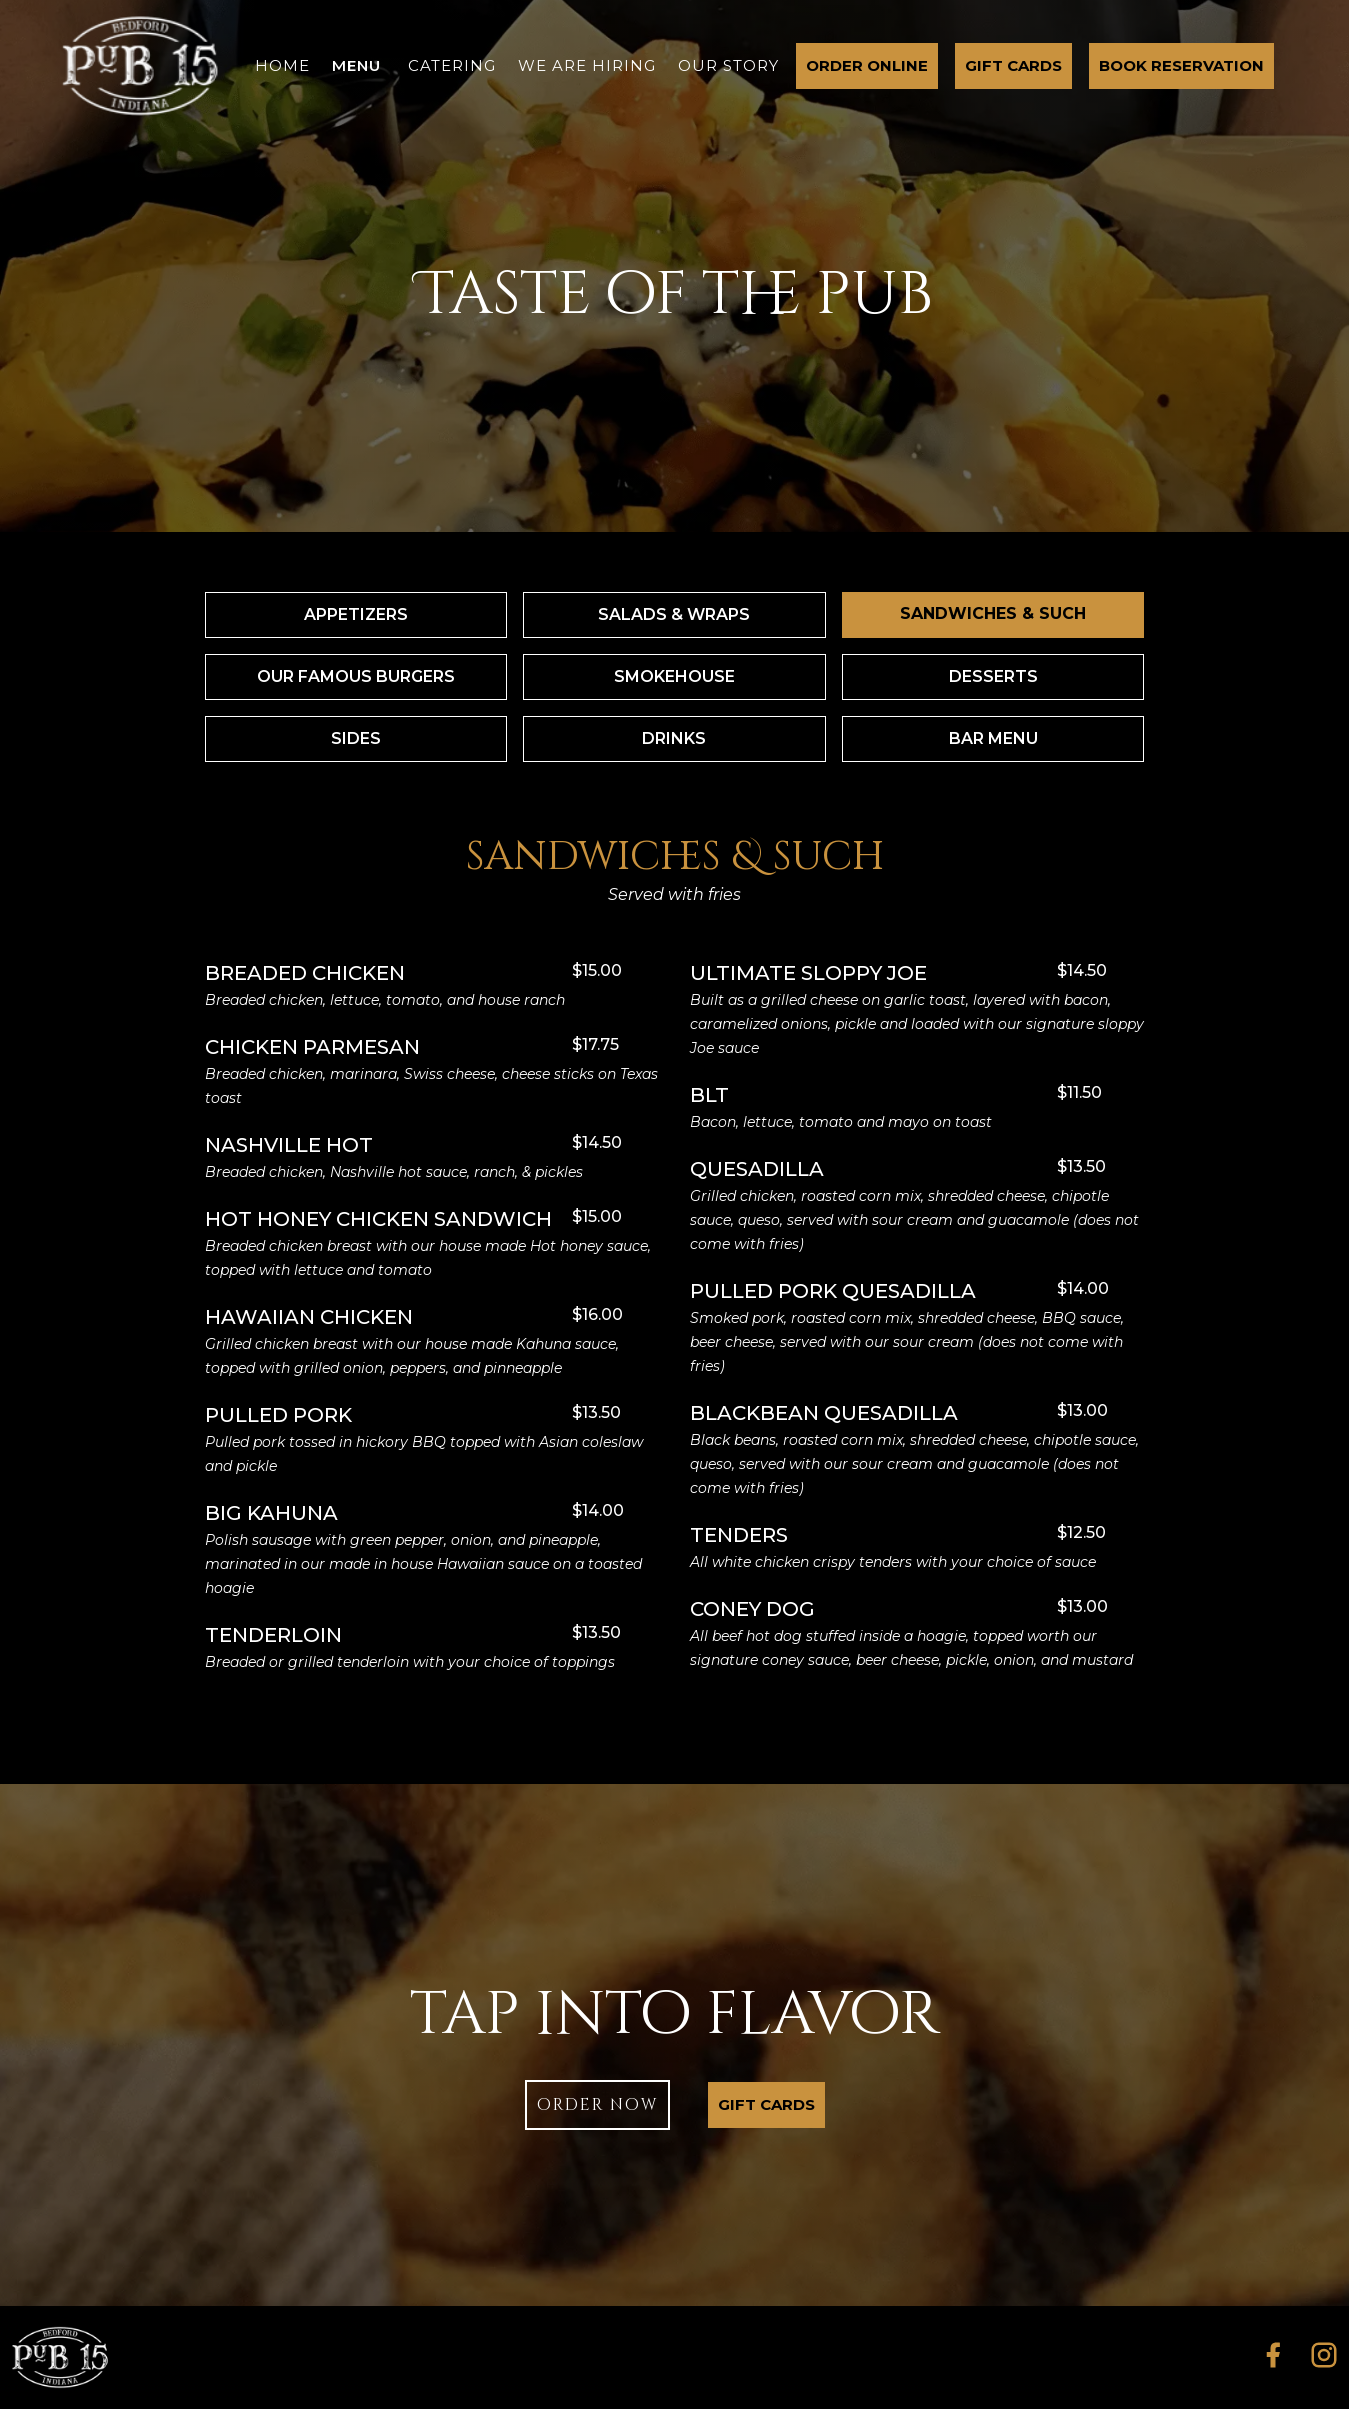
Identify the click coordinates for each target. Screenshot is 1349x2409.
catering (452, 65)
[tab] (356, 615)
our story (728, 65)
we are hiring (587, 65)
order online (867, 65)
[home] (140, 66)
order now (597, 2105)
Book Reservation (1181, 65)
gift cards (1013, 65)
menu (356, 65)
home (282, 65)
